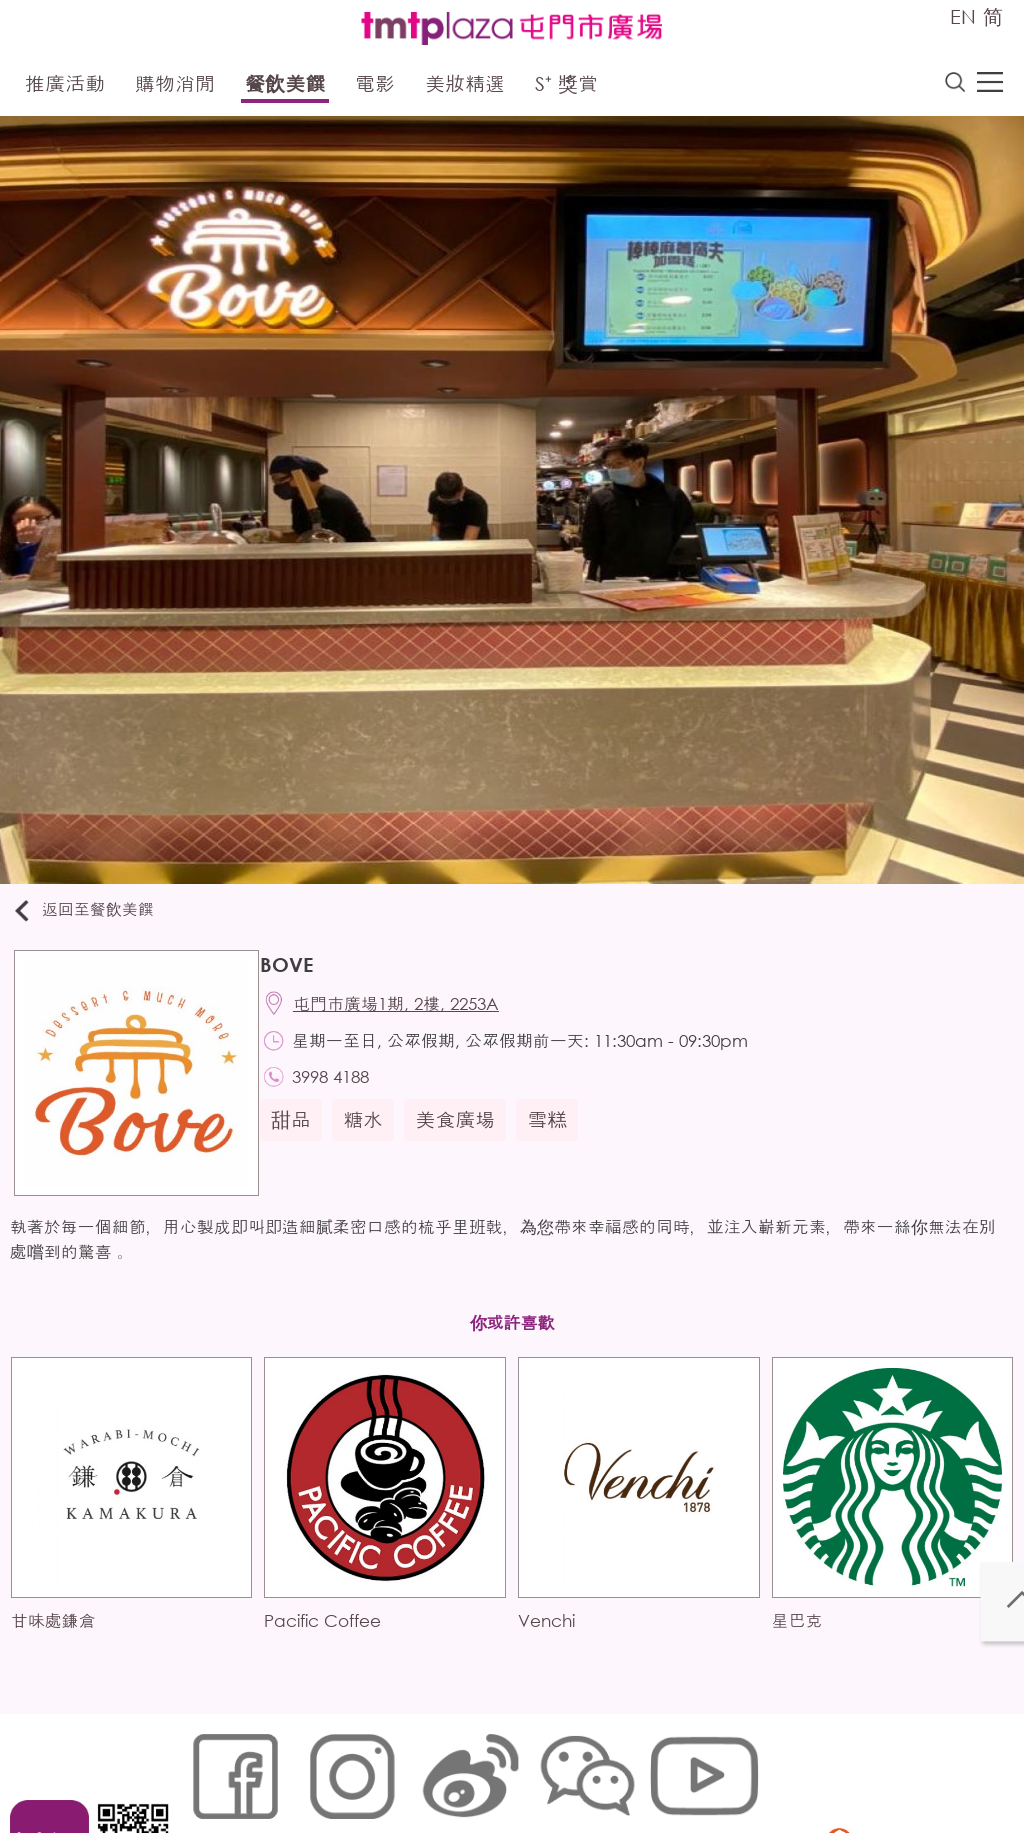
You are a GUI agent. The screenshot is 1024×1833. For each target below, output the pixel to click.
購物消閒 (175, 87)
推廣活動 (65, 87)
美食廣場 (465, 1138)
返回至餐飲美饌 (94, 915)
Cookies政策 (300, 1769)
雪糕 (557, 1138)
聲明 (598, 1769)
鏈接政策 (388, 1769)
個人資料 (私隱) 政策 (500, 1769)
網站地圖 (213, 1769)
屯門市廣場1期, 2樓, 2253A (409, 1013)
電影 (375, 87)
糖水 (373, 1138)
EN (963, 16)
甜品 (301, 1138)
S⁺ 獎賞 (566, 87)
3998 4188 (343, 1093)
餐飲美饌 (285, 87)
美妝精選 (465, 87)
